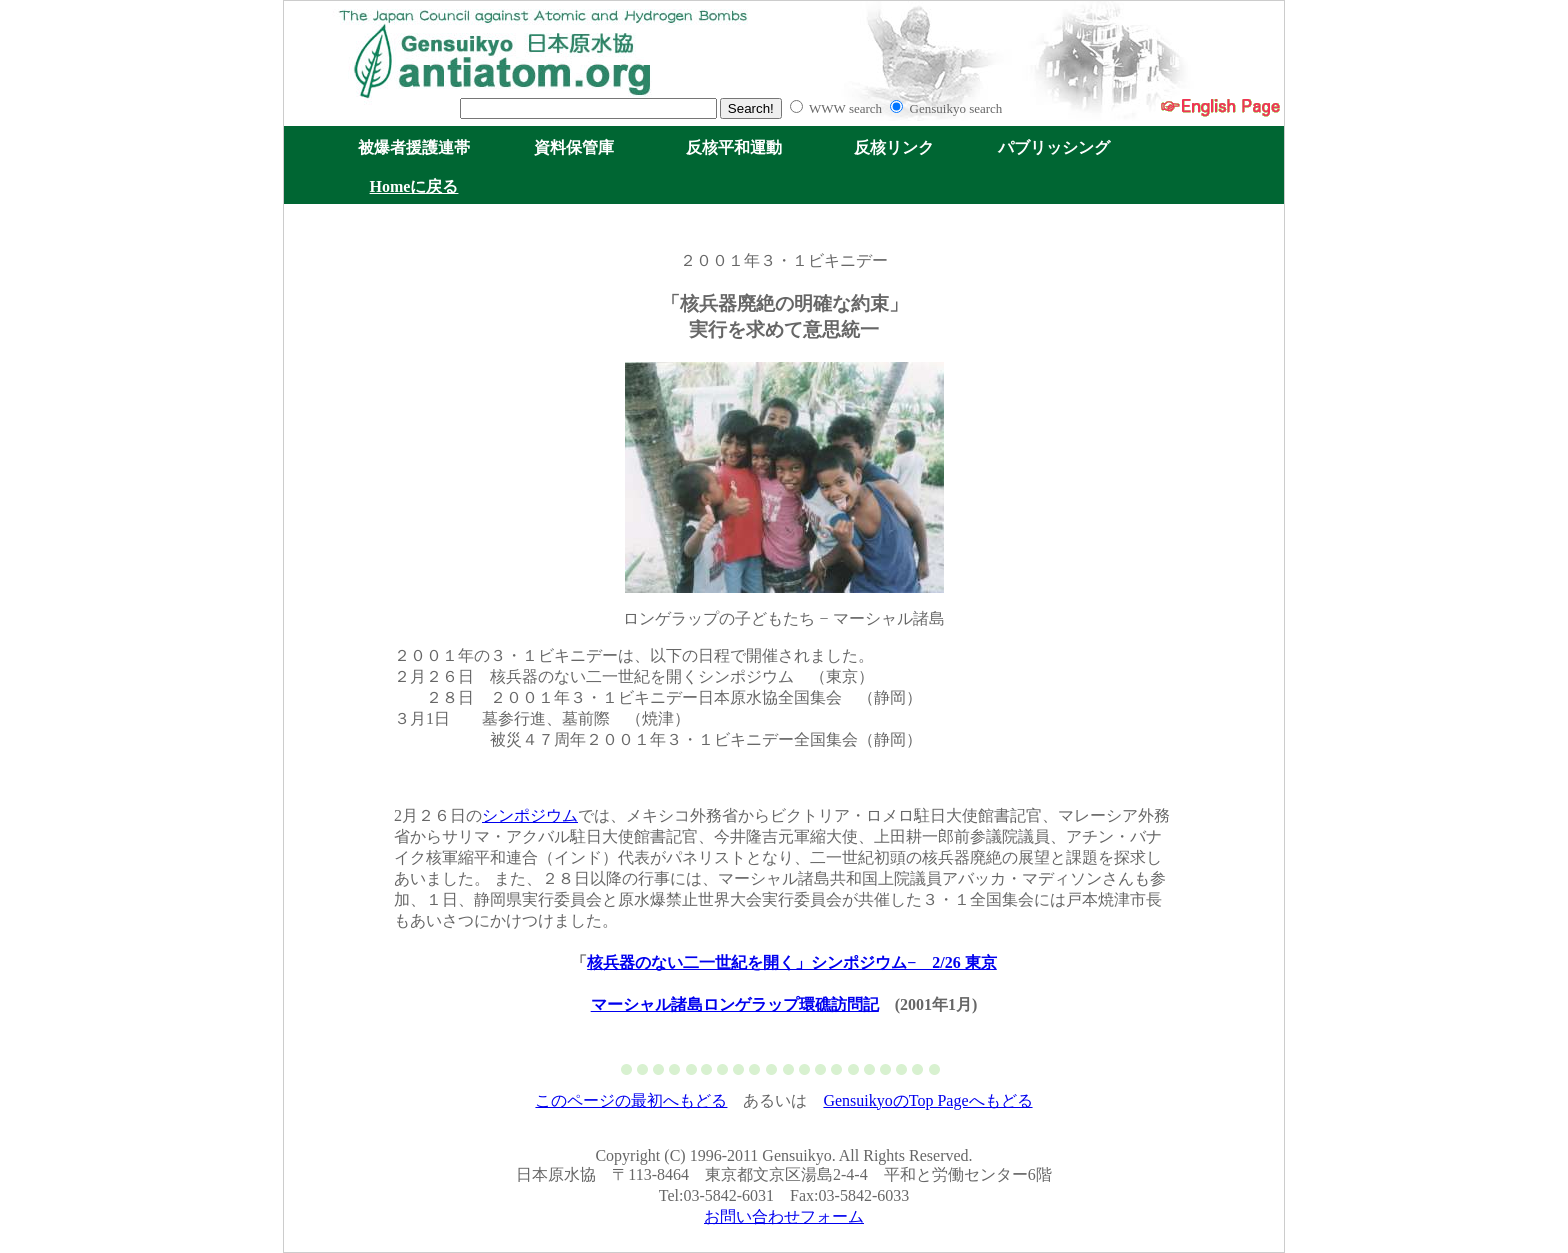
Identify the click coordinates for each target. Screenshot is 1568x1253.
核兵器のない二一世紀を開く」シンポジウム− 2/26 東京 (792, 962)
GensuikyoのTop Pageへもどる (927, 1100)
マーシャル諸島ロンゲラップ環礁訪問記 (735, 1004)
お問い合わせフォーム (784, 1216)
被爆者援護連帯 (414, 147)
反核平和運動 (734, 147)
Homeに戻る (414, 186)
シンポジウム (530, 815)
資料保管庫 (574, 147)
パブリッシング (1054, 147)
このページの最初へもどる (631, 1100)
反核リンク (894, 147)
